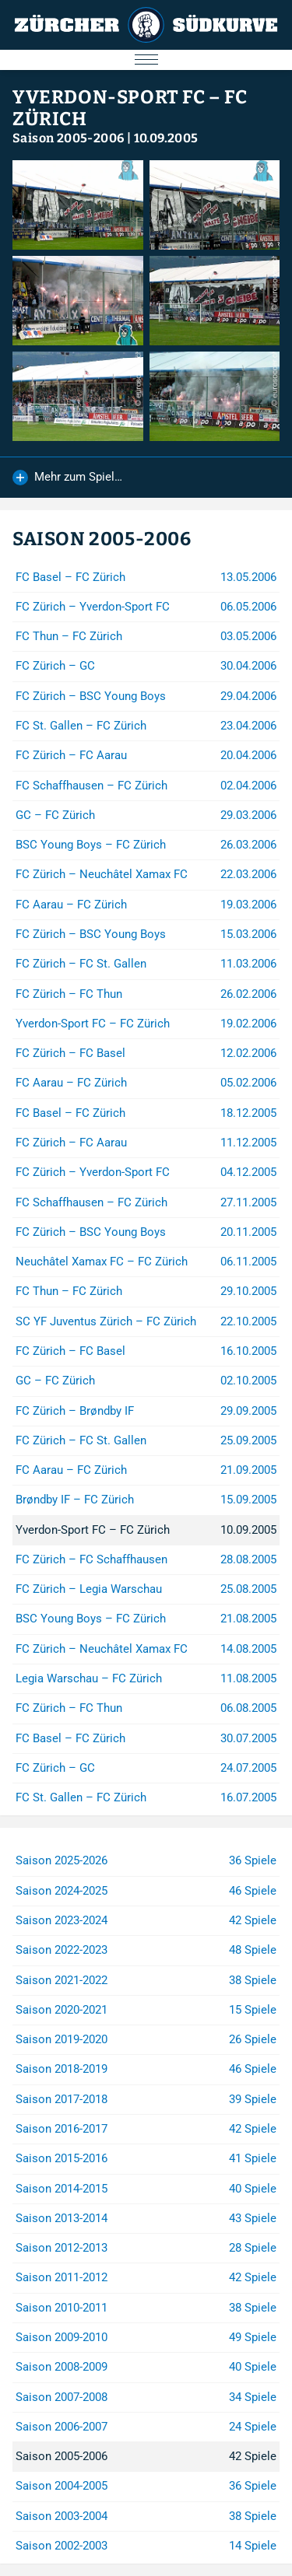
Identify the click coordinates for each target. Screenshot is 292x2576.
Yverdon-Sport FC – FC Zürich (130, 108)
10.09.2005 (166, 138)
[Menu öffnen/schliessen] (146, 60)
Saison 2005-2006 (68, 138)
